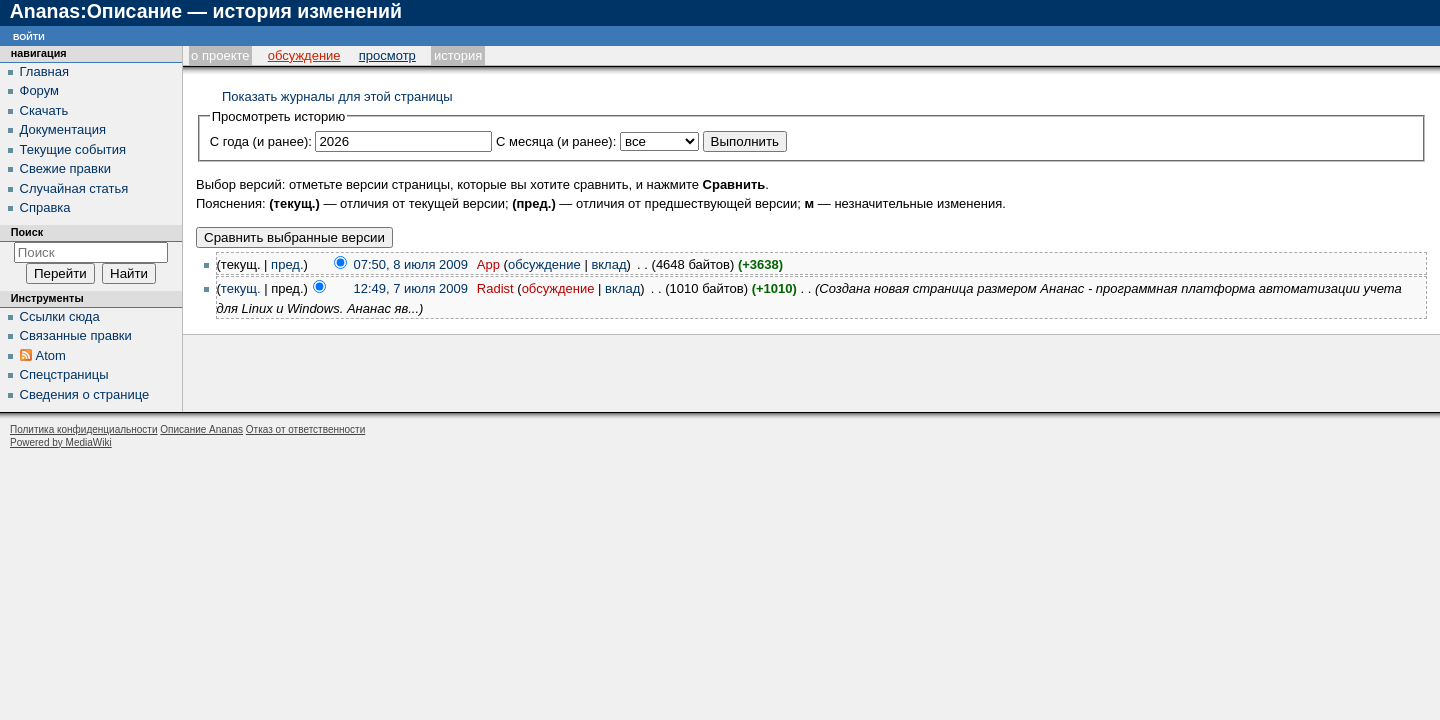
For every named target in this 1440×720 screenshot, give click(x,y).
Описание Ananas (201, 429)
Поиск (27, 232)
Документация (63, 129)
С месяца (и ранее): (556, 141)
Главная (44, 71)
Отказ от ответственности (305, 429)
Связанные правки (76, 335)
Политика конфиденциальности (84, 429)
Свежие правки (65, 168)
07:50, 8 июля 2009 (411, 264)
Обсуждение (304, 55)
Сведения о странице (85, 394)
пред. (287, 264)
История (458, 55)
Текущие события (73, 149)
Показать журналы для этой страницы (337, 96)
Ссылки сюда (60, 316)
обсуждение (544, 264)
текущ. (241, 288)
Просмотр (387, 55)
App (488, 264)
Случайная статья (74, 188)
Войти (29, 35)
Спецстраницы (64, 374)
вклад (608, 264)
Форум (40, 90)
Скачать (44, 110)
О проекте (220, 55)
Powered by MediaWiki (61, 442)
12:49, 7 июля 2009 (411, 288)
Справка (45, 207)
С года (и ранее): (261, 141)
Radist (495, 288)
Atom (51, 355)
